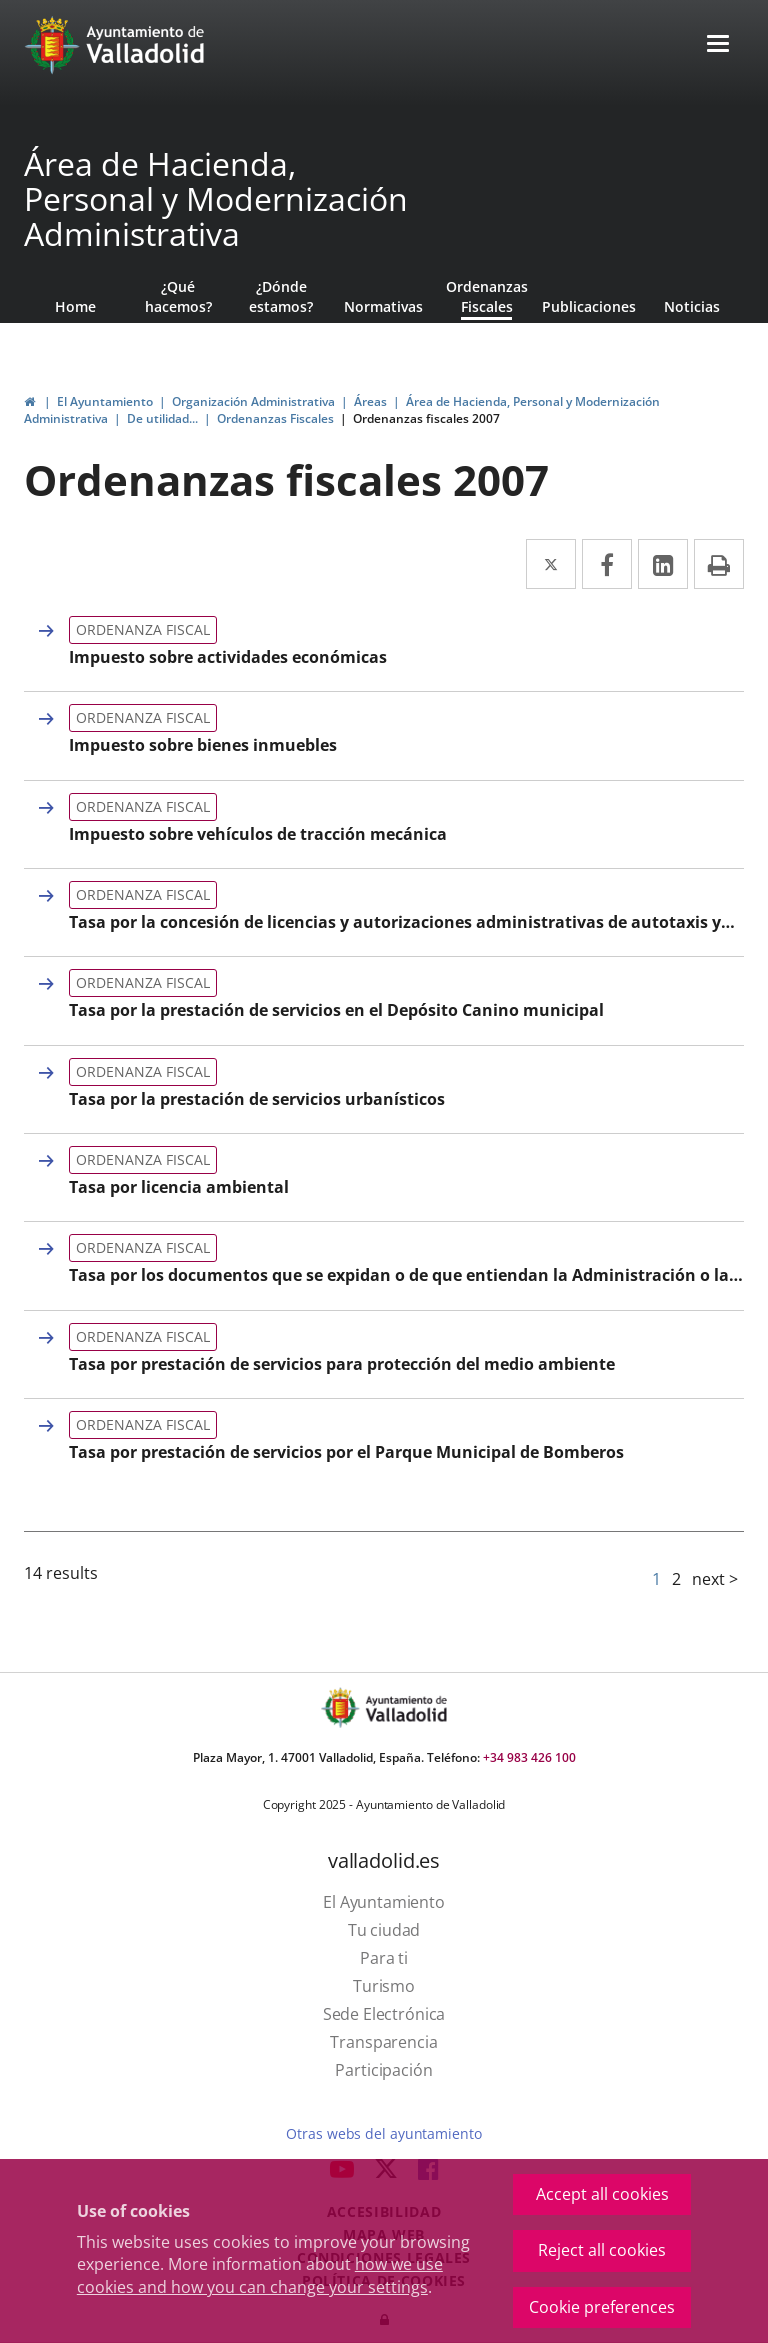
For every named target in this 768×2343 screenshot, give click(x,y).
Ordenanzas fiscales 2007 (426, 418)
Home (75, 306)
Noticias (692, 306)
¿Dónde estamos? (281, 296)
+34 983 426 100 (529, 1757)
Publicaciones (589, 306)
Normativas (383, 306)
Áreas (370, 401)
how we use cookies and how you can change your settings (260, 2275)
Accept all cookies (602, 2194)
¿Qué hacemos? (178, 296)
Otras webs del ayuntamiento (383, 2133)
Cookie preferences (602, 2307)
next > (715, 1579)
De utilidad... (162, 418)
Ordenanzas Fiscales (487, 296)
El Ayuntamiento (105, 401)
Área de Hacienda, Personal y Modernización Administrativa (216, 199)
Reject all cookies (602, 2250)
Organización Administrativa (253, 401)
